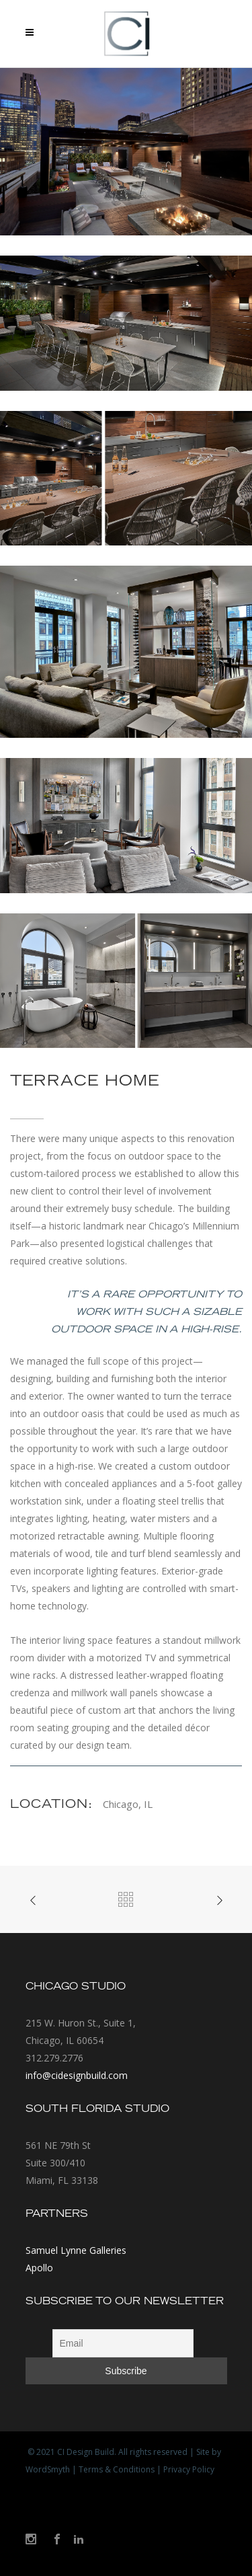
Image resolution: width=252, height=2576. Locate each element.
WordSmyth (48, 2469)
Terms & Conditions (117, 2469)
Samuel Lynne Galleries (76, 2250)
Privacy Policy (188, 2469)
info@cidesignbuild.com (77, 2075)
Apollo (39, 2267)
